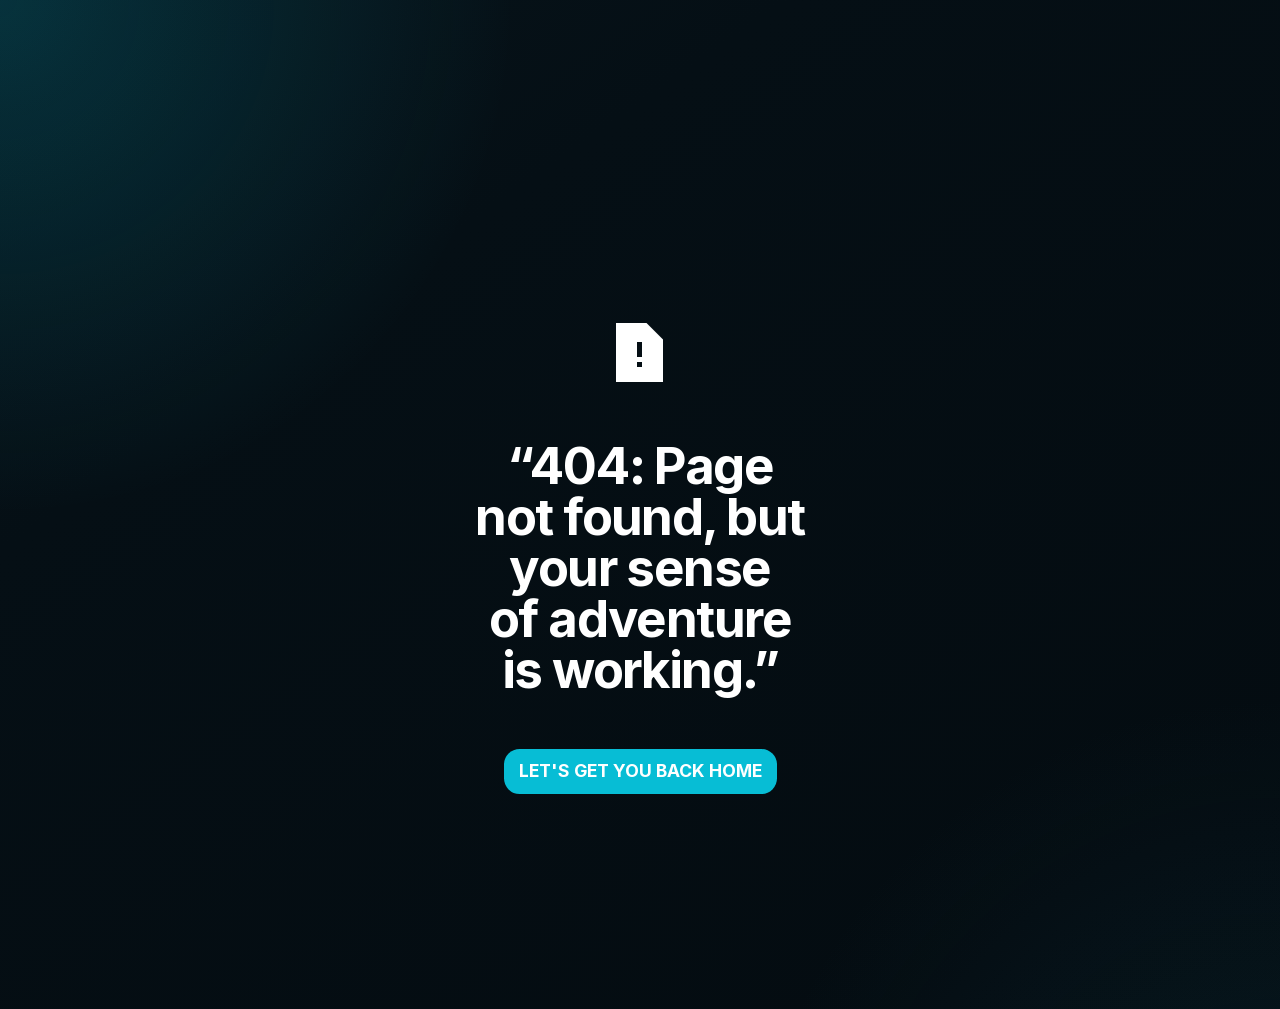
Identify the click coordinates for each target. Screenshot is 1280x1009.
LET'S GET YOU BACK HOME (640, 770)
